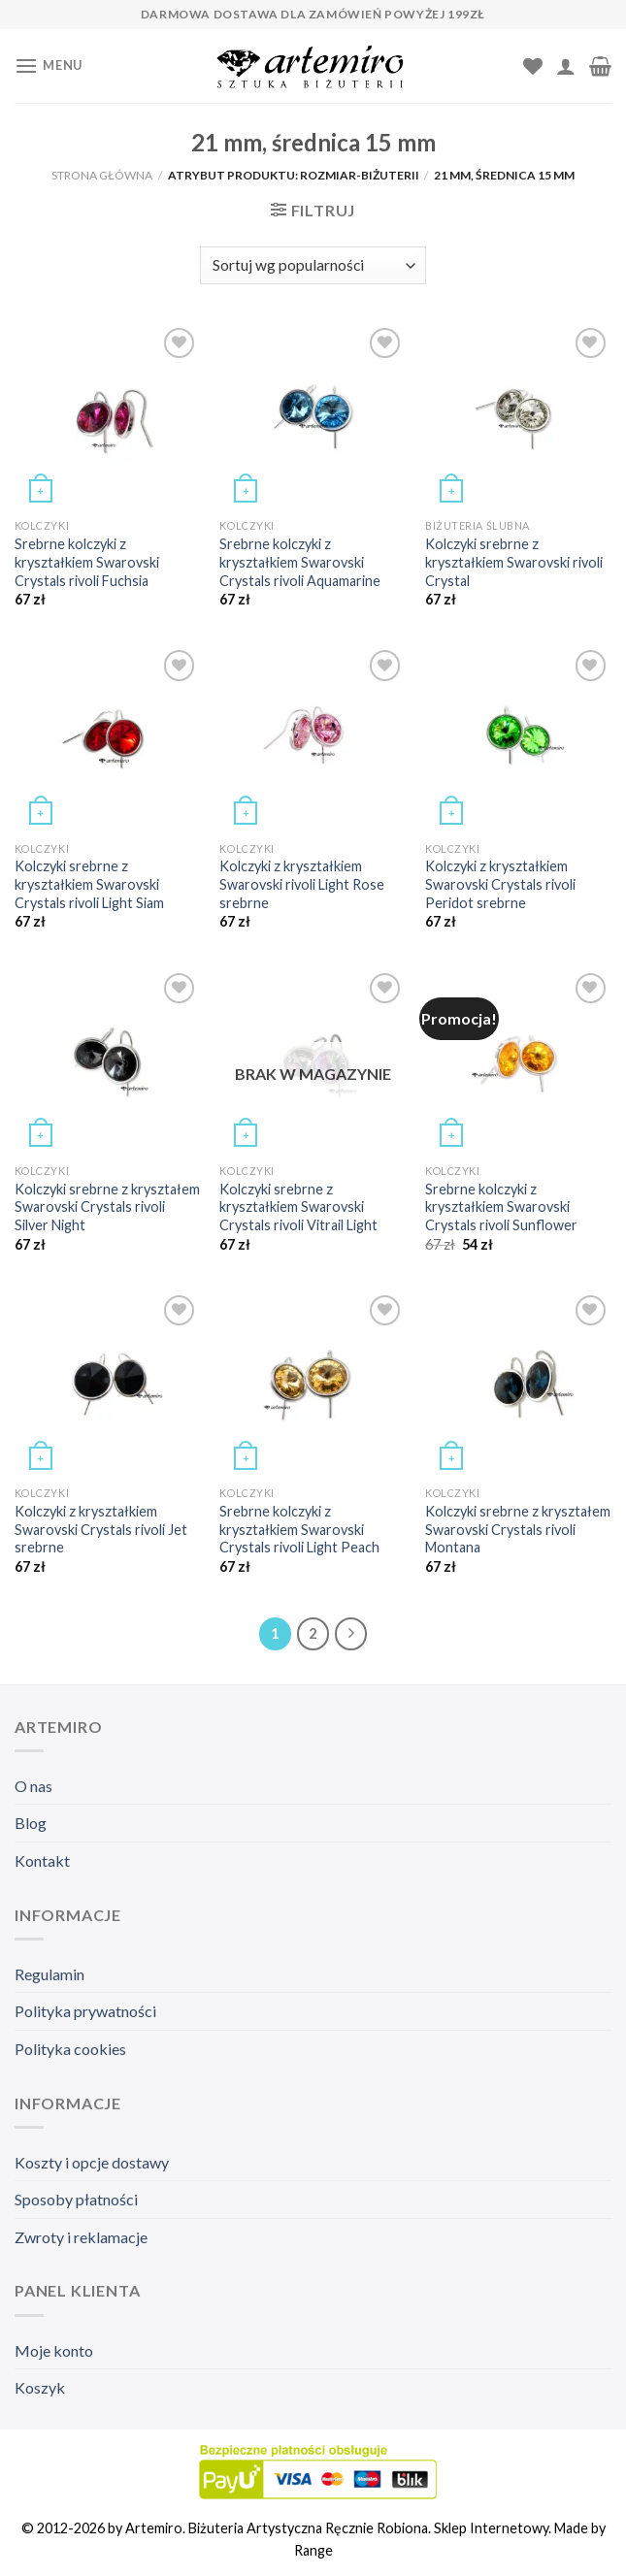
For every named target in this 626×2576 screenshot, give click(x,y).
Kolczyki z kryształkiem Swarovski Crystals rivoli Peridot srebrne (500, 884)
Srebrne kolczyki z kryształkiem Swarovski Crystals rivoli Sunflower (501, 1207)
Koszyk (40, 2387)
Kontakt (42, 1860)
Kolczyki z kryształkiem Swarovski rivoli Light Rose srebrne (301, 884)
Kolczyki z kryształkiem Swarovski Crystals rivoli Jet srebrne (101, 1529)
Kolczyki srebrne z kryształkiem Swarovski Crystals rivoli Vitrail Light (298, 1207)
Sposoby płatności (76, 2199)
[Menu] (48, 65)
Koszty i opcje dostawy (92, 2162)
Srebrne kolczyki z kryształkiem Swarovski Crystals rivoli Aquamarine (299, 562)
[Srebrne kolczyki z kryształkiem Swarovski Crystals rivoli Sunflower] (518, 1061)
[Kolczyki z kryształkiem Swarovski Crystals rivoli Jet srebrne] (108, 1383)
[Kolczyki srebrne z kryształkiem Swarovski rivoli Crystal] (518, 416)
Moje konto (54, 2350)
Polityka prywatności (85, 2011)
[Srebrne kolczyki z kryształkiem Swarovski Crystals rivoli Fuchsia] (108, 416)
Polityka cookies (70, 2048)
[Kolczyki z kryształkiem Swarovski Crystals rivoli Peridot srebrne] (518, 738)
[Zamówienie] (312, 265)
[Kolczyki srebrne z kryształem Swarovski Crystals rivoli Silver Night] (108, 1061)
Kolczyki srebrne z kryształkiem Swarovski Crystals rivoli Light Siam (89, 884)
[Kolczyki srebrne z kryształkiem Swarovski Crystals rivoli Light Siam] (108, 738)
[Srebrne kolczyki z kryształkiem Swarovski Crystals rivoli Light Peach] (312, 1383)
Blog (31, 1822)
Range (313, 2550)
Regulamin (49, 1974)
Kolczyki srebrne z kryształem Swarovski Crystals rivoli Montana (517, 1529)
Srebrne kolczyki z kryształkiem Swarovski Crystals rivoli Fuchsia (87, 562)
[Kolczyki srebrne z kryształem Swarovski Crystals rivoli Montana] (518, 1383)
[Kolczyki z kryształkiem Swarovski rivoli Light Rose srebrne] (312, 738)
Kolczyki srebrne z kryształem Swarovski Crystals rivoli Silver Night (107, 1207)
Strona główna (101, 175)
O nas (33, 1786)
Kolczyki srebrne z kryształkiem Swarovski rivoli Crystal (514, 562)
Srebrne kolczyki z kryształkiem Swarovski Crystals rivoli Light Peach (299, 1529)
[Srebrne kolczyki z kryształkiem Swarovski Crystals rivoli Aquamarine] (312, 416)
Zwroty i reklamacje (81, 2237)
